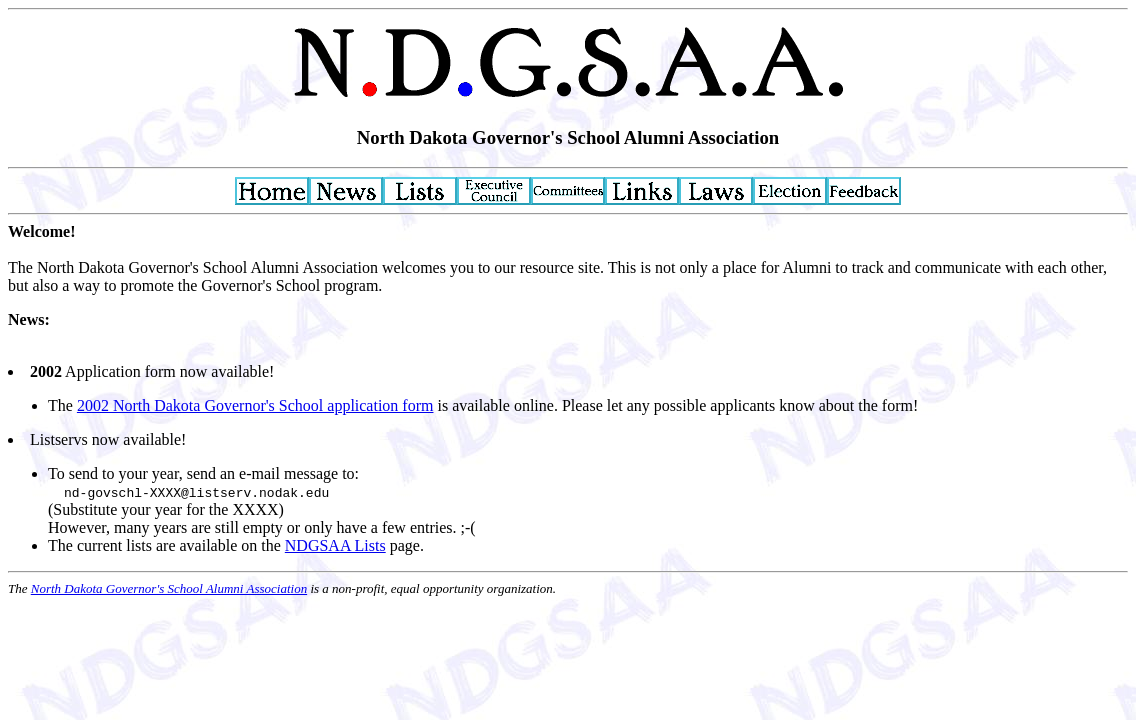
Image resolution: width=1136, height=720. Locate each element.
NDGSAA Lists (335, 545)
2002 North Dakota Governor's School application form (255, 405)
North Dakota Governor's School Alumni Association (169, 588)
